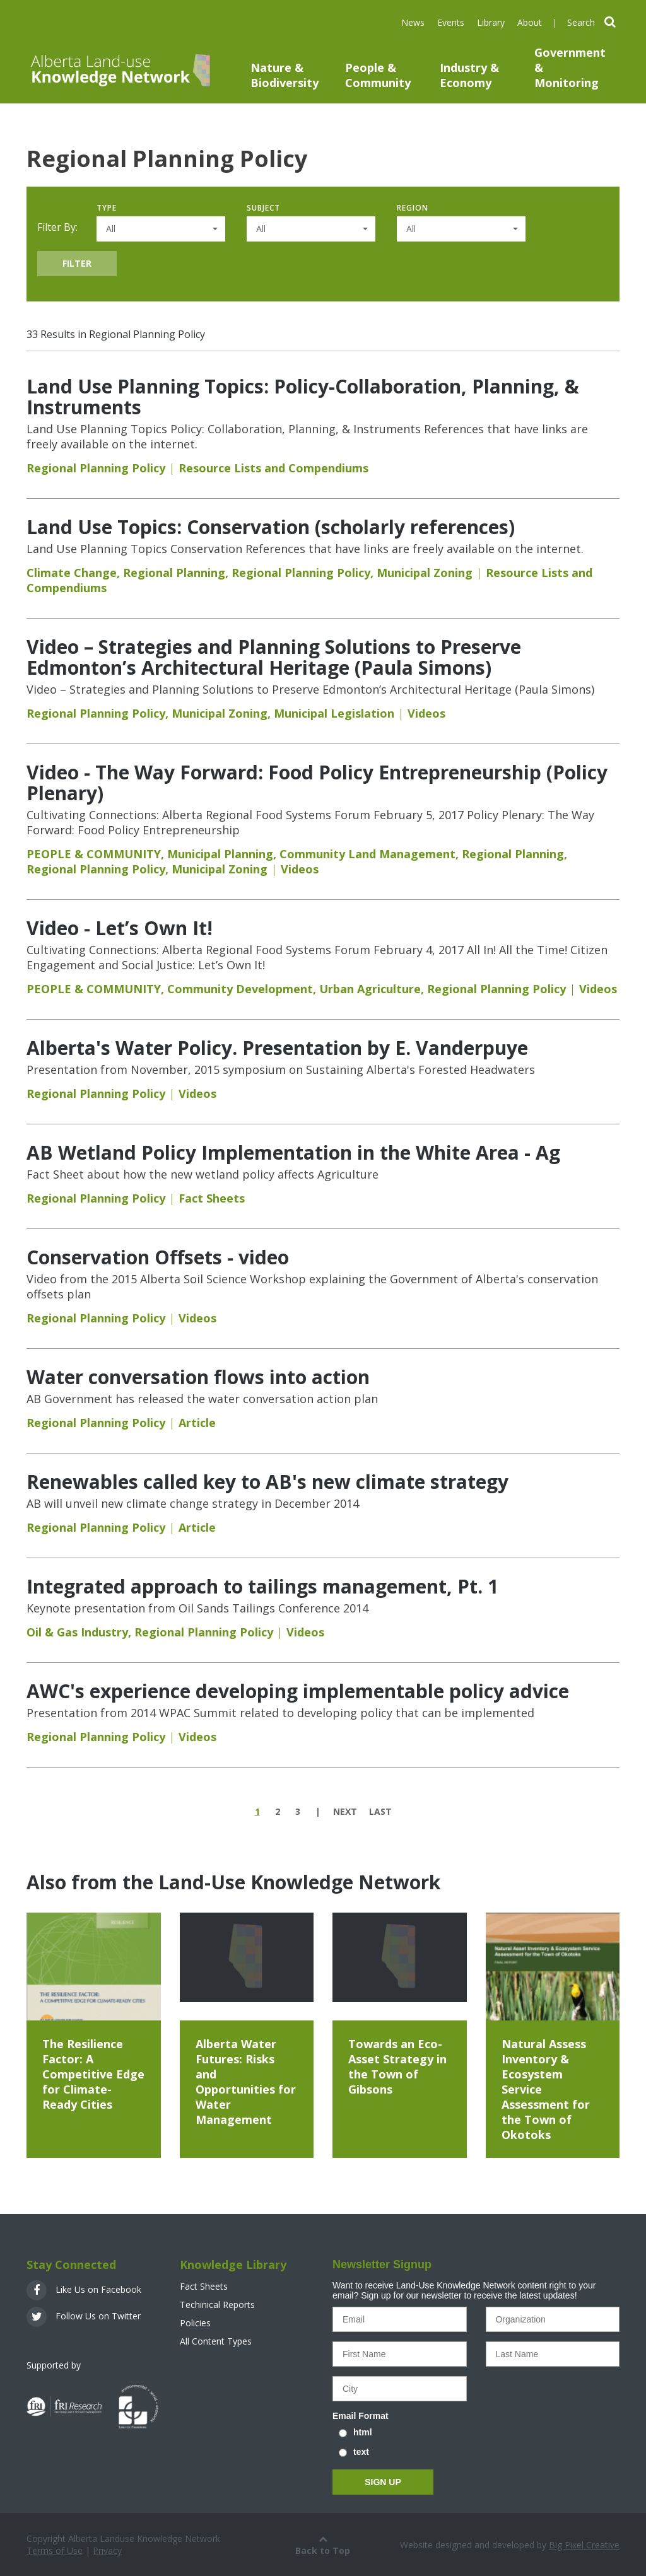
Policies (195, 2323)
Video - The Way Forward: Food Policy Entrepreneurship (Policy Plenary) (317, 782)
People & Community (378, 75)
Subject (263, 207)
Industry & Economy (469, 75)
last (380, 1811)
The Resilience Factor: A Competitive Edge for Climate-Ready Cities (93, 2074)
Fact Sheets (212, 1198)
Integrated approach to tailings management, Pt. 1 (262, 1586)
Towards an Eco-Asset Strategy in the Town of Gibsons (397, 2066)
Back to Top (323, 2544)
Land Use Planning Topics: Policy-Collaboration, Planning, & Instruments (302, 396)
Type (107, 207)
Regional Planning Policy (95, 467)
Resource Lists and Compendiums (273, 467)
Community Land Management (367, 853)
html (362, 2432)
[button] (161, 229)
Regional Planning (174, 572)
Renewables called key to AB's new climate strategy (267, 1482)
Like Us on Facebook (83, 2289)
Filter (76, 263)
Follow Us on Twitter (83, 2316)
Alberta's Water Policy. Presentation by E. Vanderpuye (277, 1048)
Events (450, 22)
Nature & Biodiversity (284, 75)
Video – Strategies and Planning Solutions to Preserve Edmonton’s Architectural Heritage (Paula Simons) (273, 657)
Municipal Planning (220, 853)
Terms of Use (54, 2550)
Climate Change (71, 572)
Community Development (240, 988)
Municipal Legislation (334, 713)
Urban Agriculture (370, 988)
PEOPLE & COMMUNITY (93, 853)
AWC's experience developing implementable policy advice (297, 1691)
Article (197, 1422)
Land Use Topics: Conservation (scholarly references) (270, 527)
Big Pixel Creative (584, 2545)
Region (412, 207)
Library (491, 22)
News (413, 22)
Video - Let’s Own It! (119, 928)
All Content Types (216, 2341)
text (361, 2452)
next (345, 1811)
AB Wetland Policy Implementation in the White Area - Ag (293, 1152)
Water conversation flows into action (198, 1377)
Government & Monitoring (570, 67)
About (529, 22)
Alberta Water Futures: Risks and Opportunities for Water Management (246, 2081)
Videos (426, 713)
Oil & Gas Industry (77, 1632)
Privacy (107, 2550)
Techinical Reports (217, 2305)
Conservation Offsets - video (157, 1257)
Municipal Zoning (425, 572)
